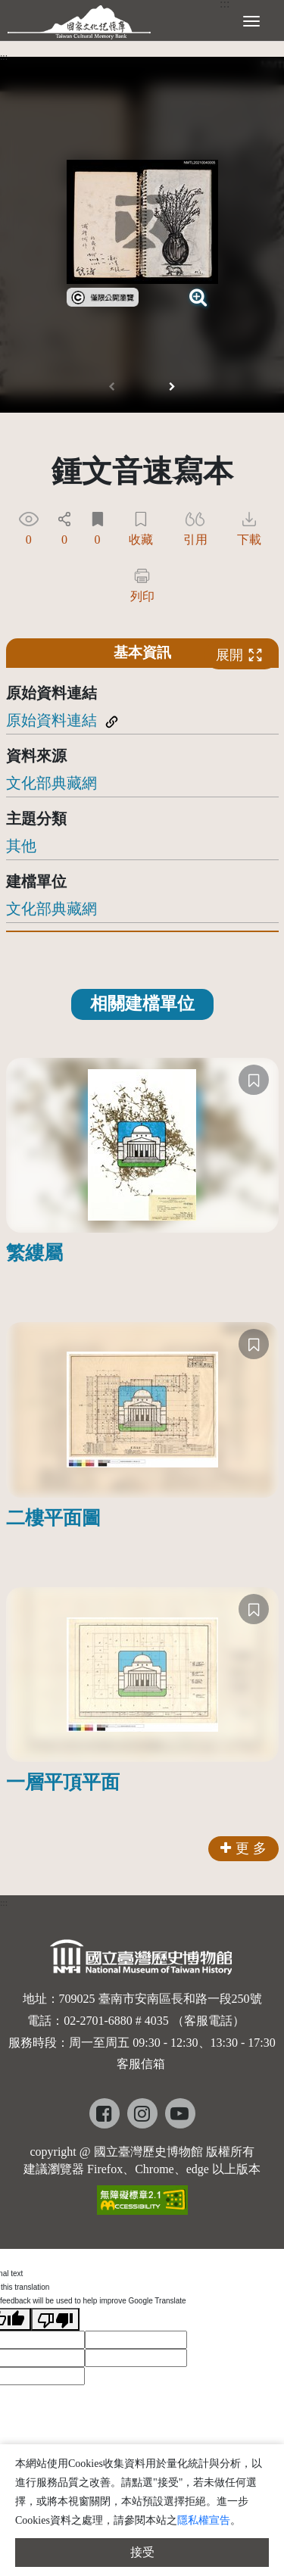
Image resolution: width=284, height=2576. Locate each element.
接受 (142, 2552)
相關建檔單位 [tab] (142, 1003)
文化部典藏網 (51, 783)
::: (4, 56)
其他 (21, 845)
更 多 (243, 1848)
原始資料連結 (51, 720)
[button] (173, 387)
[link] (103, 295)
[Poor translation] (55, 2319)
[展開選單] (251, 19)
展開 (239, 655)
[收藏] (254, 1080)
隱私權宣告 (203, 2520)
